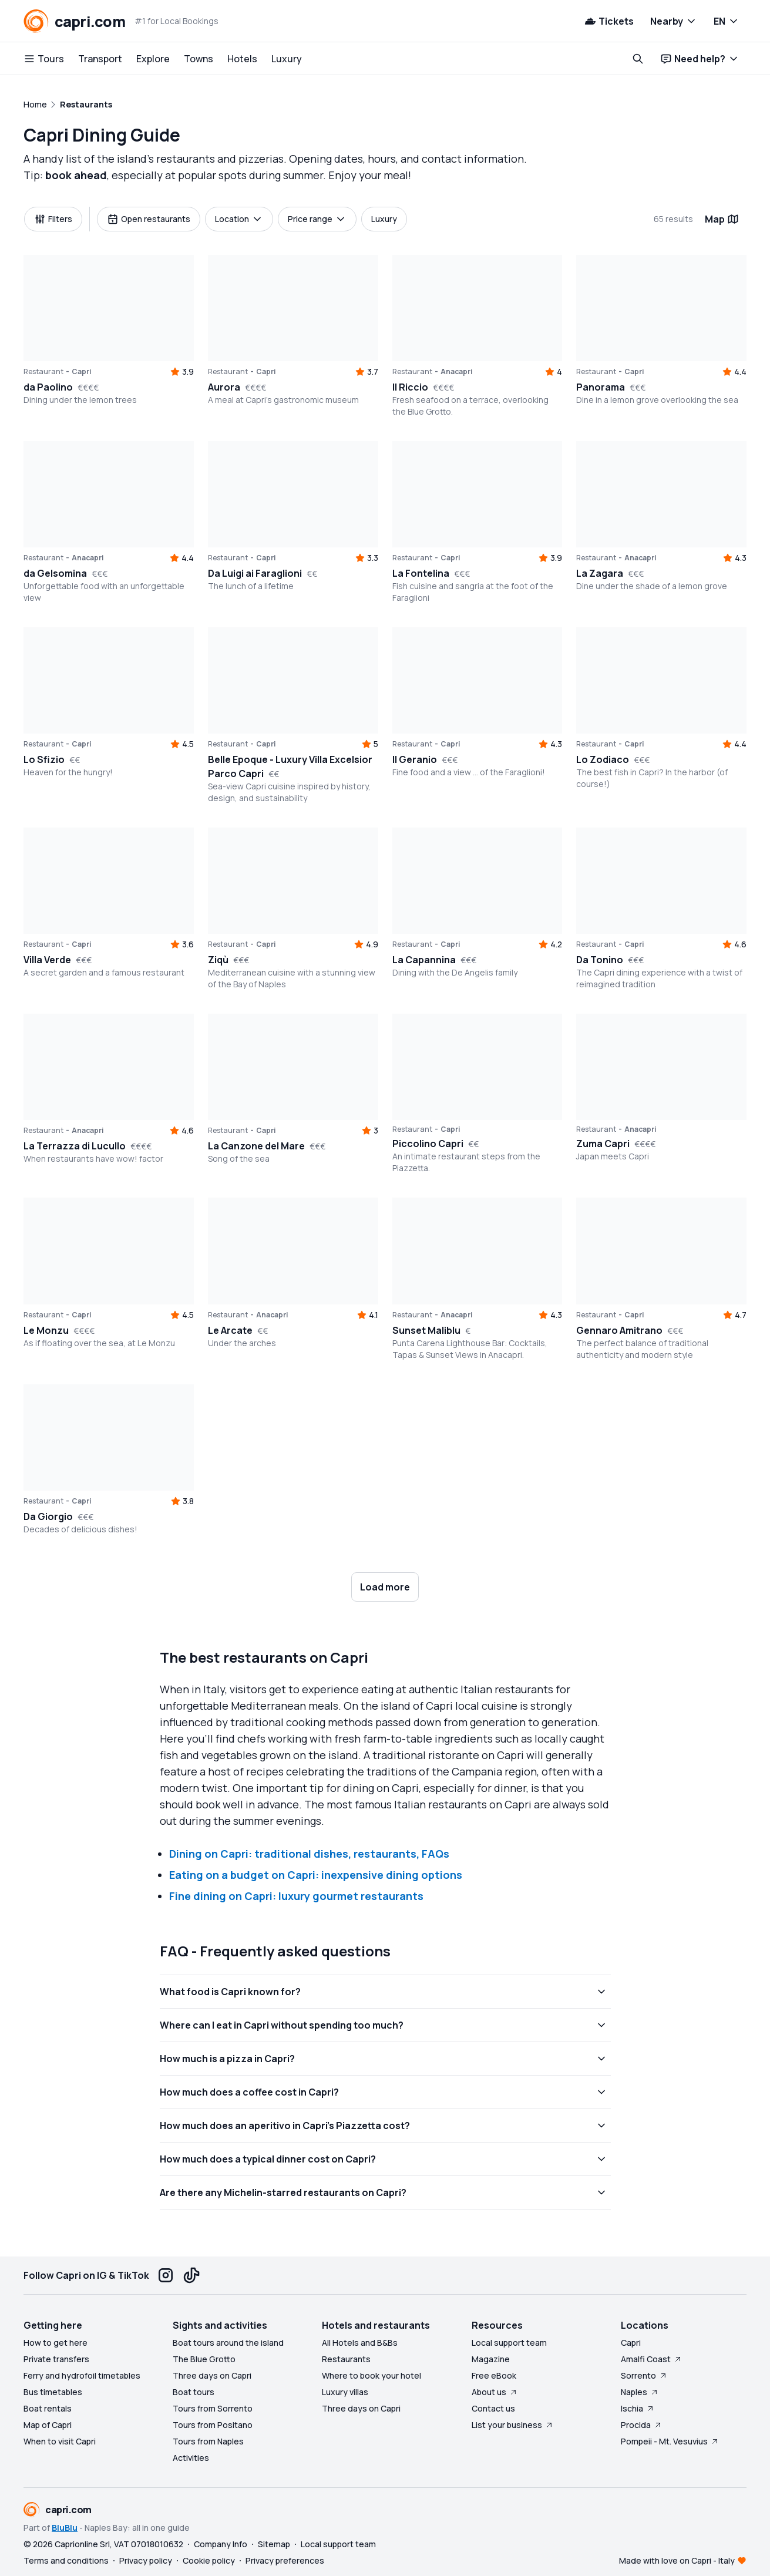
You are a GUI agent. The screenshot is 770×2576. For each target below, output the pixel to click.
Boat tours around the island (228, 2342)
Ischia (638, 2408)
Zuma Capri (603, 1143)
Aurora (224, 387)
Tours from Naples (208, 2441)
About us (495, 2391)
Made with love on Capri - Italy (677, 2560)
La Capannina (424, 959)
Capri (631, 2342)
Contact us (493, 2408)
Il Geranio (414, 759)
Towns (198, 58)
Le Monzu (46, 1330)
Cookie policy (209, 2560)
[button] (477, 1251)
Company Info (220, 2544)
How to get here (55, 2342)
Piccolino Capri (427, 1143)
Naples (640, 2391)
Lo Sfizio (44, 759)
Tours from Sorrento (213, 2408)
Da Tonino (599, 959)
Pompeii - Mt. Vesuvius (670, 2441)
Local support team (509, 2342)
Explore (153, 58)
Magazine (491, 2359)
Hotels (242, 58)
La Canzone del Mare (256, 1145)
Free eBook (494, 2375)
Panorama (600, 387)
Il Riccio (410, 387)
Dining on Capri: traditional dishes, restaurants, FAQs (309, 1854)
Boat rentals (47, 2408)
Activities (191, 2457)
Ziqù (218, 959)
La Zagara (599, 573)
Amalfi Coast (651, 2359)
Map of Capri (47, 2424)
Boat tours (193, 2391)
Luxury (286, 58)
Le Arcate (230, 1330)
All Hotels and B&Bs (360, 2342)
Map (722, 219)
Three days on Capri (212, 2375)
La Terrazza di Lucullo (74, 1145)
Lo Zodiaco (602, 759)
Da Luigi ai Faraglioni (255, 573)
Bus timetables (52, 2391)
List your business (513, 2424)
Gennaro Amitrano (619, 1330)
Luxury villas (345, 2391)
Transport (100, 58)
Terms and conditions (66, 2560)
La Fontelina (420, 573)
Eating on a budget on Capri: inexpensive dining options (315, 1875)
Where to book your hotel (371, 2375)
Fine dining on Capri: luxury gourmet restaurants (296, 1896)
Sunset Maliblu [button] (426, 1330)
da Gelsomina (55, 573)
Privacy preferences (285, 2560)
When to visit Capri (59, 2441)
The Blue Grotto (204, 2359)
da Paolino (48, 387)
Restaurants (346, 2359)
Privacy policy (145, 2560)
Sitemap (274, 2544)
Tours (43, 58)
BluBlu (65, 2527)
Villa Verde (47, 959)
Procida (642, 2424)
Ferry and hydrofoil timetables (81, 2375)
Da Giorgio (48, 1516)
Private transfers (56, 2359)
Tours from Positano (213, 2424)
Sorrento (644, 2375)
